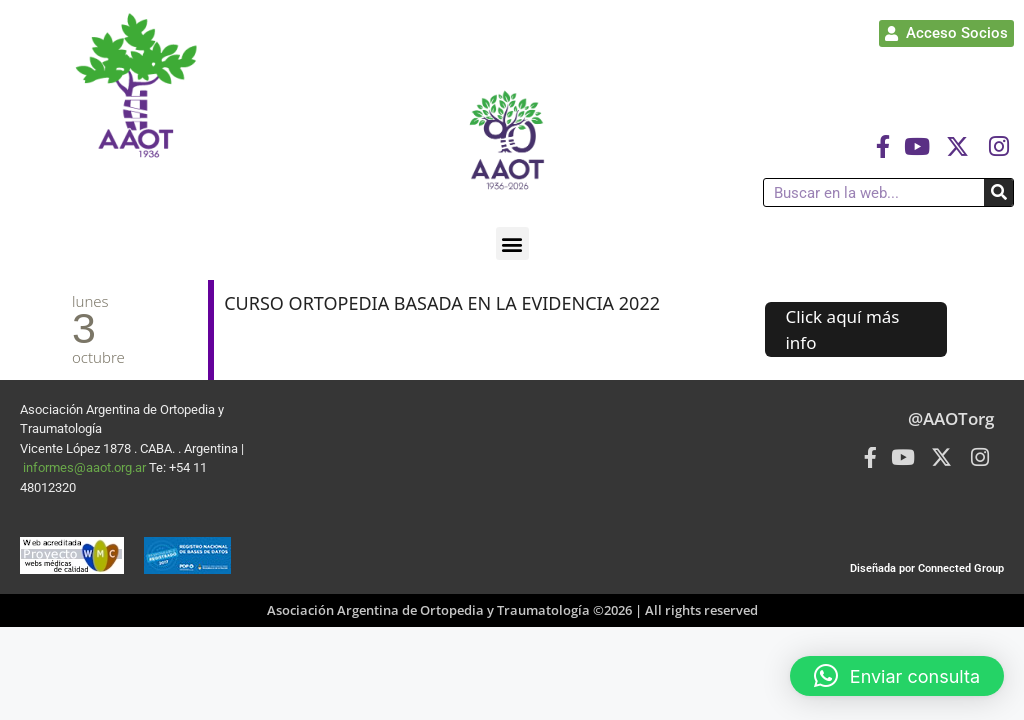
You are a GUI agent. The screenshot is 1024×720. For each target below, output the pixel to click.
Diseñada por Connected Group (927, 568)
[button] (512, 243)
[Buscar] (998, 192)
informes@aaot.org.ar (86, 467)
